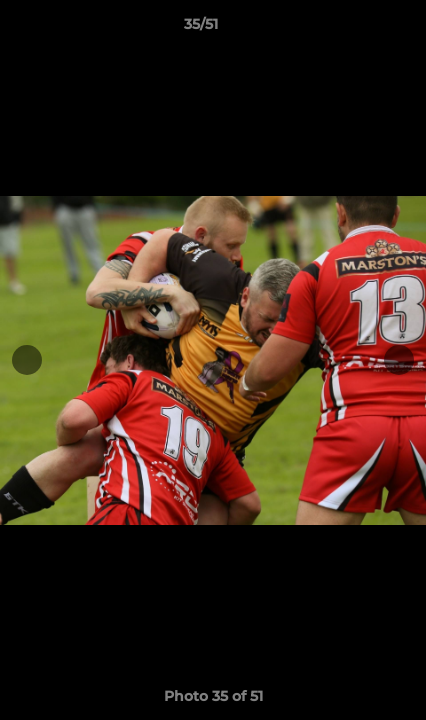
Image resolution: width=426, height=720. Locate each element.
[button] (354, 29)
